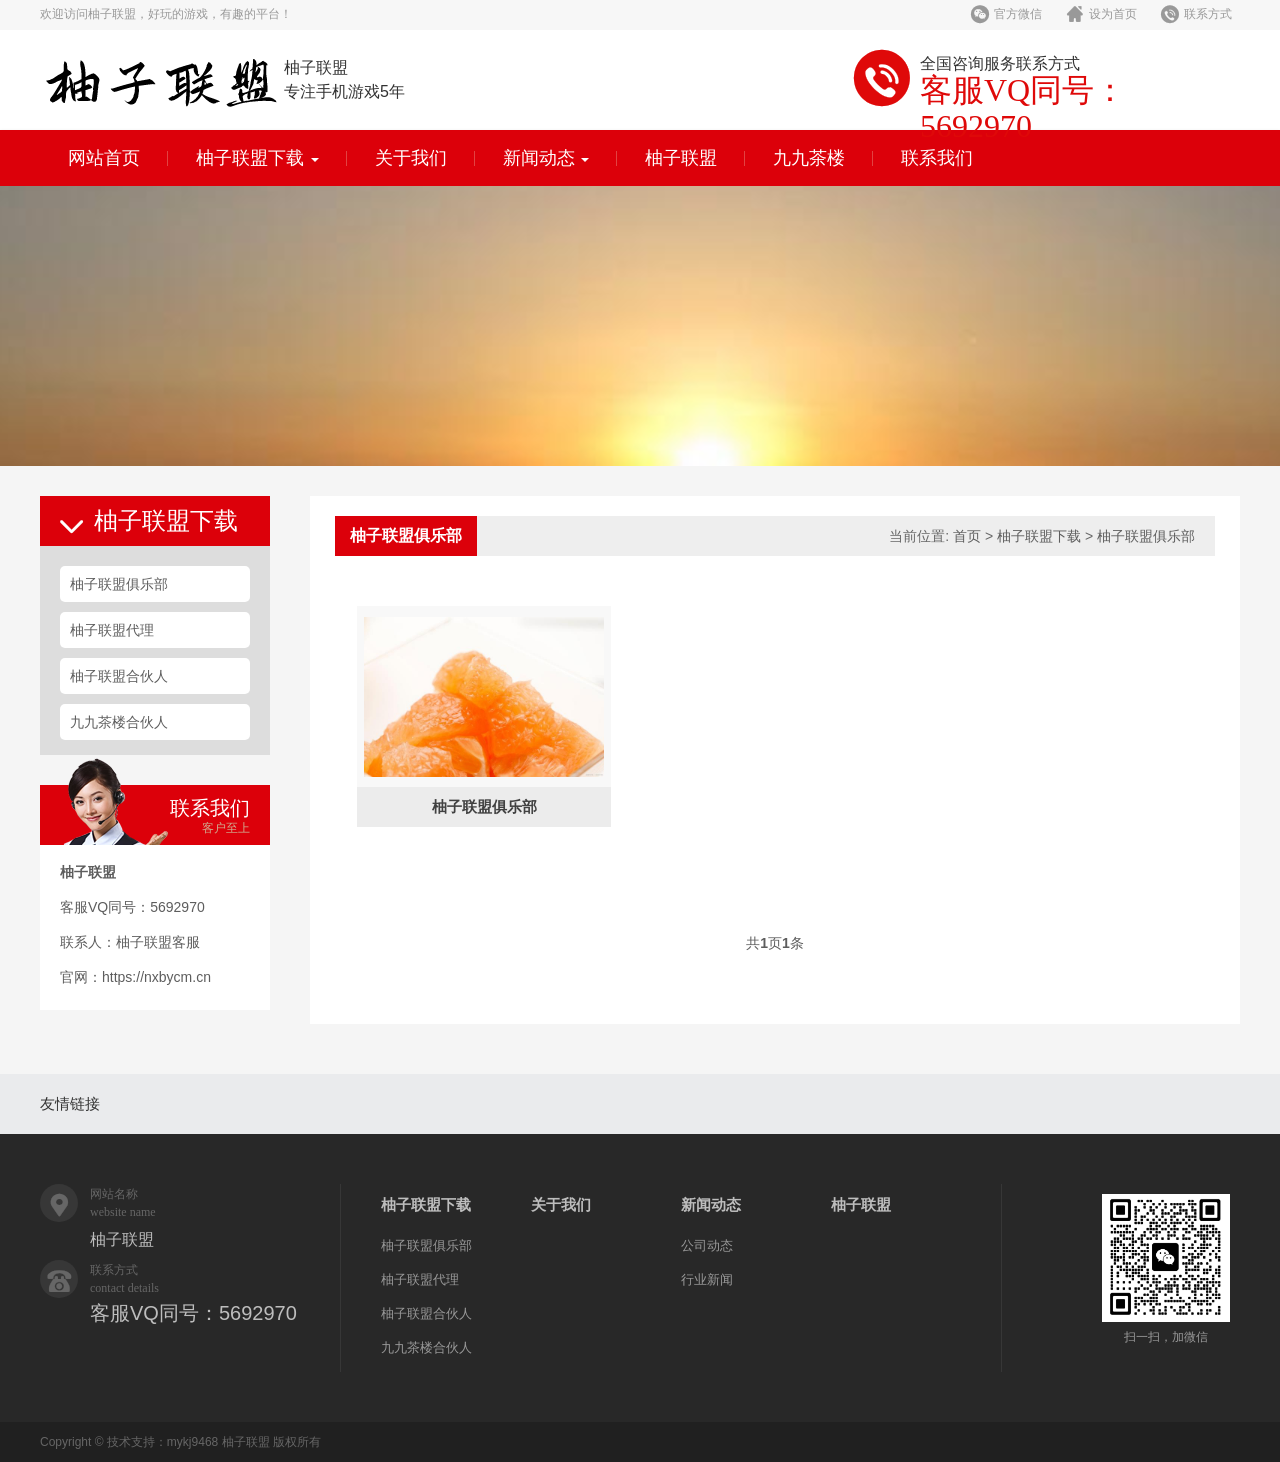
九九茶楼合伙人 (119, 722)
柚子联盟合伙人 (119, 676)
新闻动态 (546, 158)
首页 (967, 536)
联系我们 (937, 158)
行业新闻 (707, 1279)
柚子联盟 (681, 158)
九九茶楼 (809, 158)
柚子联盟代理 (112, 630)
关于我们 (411, 158)
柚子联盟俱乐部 (119, 584)
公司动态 (707, 1245)
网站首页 (104, 158)
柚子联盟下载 (257, 158)
